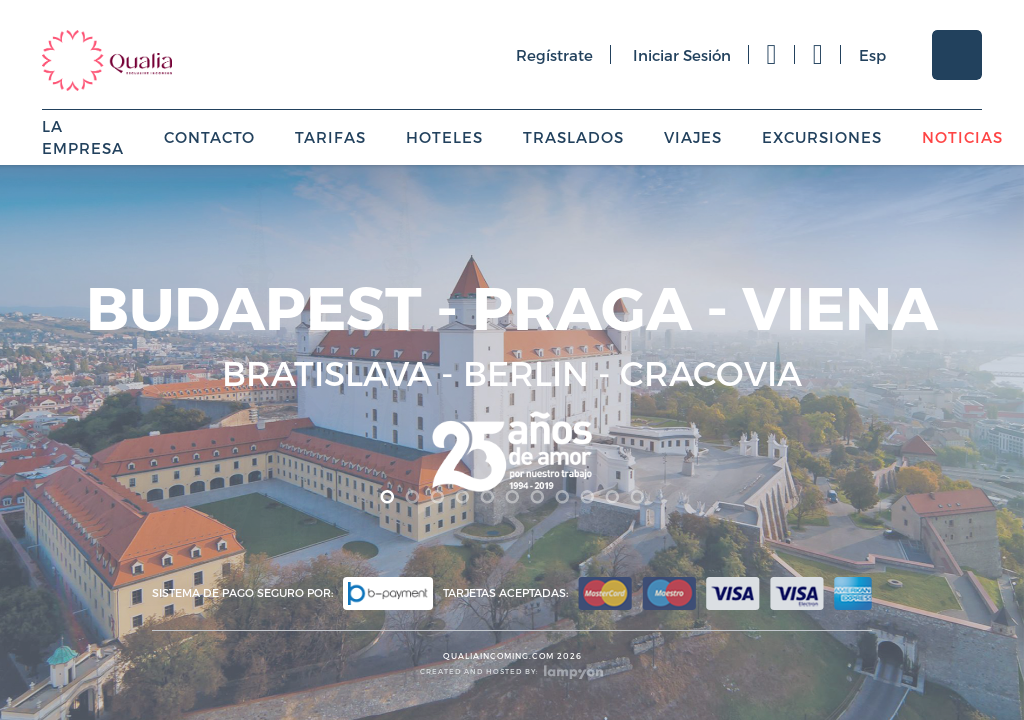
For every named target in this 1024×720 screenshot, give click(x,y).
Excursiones (822, 137)
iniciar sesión (682, 55)
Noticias (962, 137)
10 (612, 497)
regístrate (554, 55)
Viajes (693, 137)
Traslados (573, 137)
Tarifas (330, 137)
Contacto (209, 137)
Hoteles (444, 137)
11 (637, 497)
